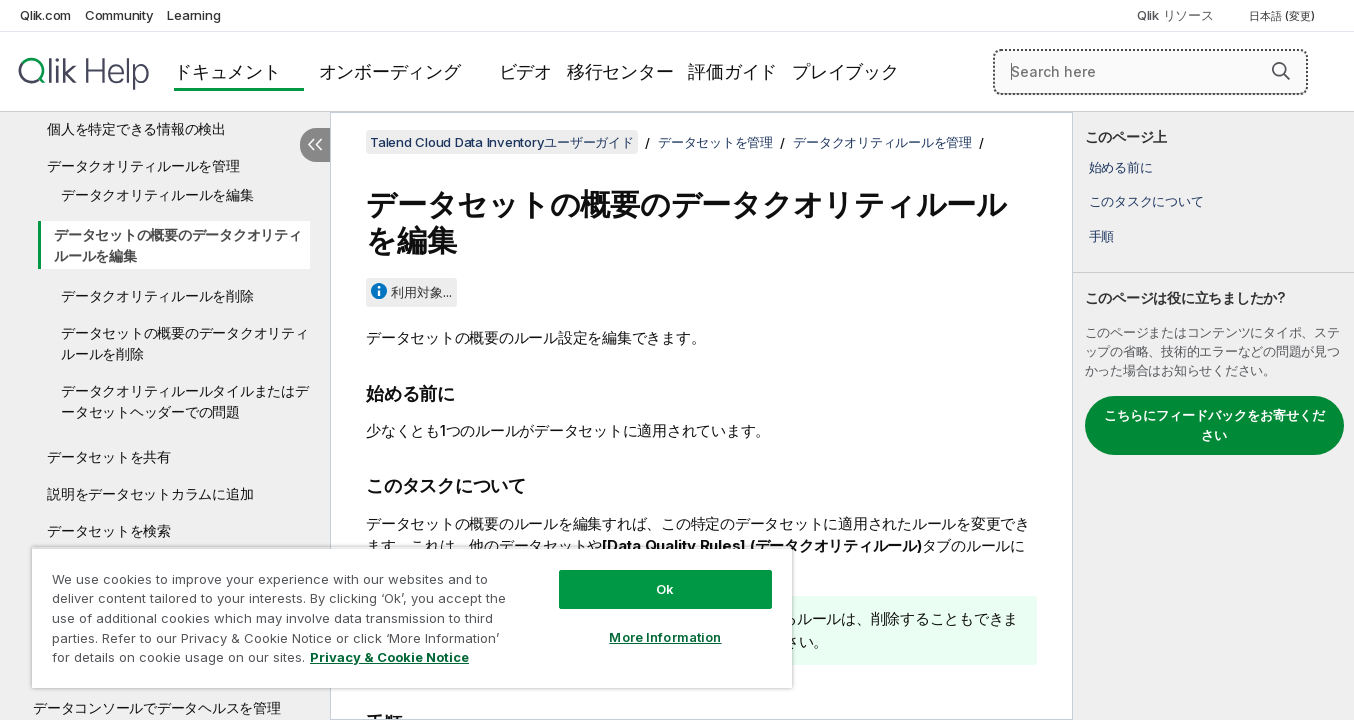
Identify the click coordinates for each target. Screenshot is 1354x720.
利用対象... (421, 292)
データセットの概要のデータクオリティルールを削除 (185, 343)
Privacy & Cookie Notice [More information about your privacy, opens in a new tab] (389, 657)
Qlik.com (45, 15)
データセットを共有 (109, 456)
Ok (665, 589)
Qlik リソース (1175, 15)
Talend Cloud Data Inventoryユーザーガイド (502, 142)
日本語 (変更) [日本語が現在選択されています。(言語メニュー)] (1283, 16)
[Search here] (1150, 72)
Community (119, 15)
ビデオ (525, 71)
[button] (1281, 71)
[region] (412, 617)
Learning (193, 15)
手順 (1102, 236)
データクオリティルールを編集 (157, 194)
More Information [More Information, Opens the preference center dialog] (665, 637)
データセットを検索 (109, 530)
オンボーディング (390, 71)
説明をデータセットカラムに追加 (150, 493)
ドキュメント (227, 71)
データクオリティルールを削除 (157, 295)
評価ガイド (732, 71)
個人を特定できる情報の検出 (136, 128)
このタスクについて (1146, 201)
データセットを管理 (715, 142)
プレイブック (845, 71)
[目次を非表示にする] (315, 145)
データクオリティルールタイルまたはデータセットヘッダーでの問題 (185, 401)
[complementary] (1213, 416)
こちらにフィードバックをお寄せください (1214, 425)
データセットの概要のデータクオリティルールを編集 (178, 245)
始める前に (1121, 167)
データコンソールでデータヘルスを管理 (157, 707)
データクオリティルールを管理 (143, 165)
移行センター (620, 71)
